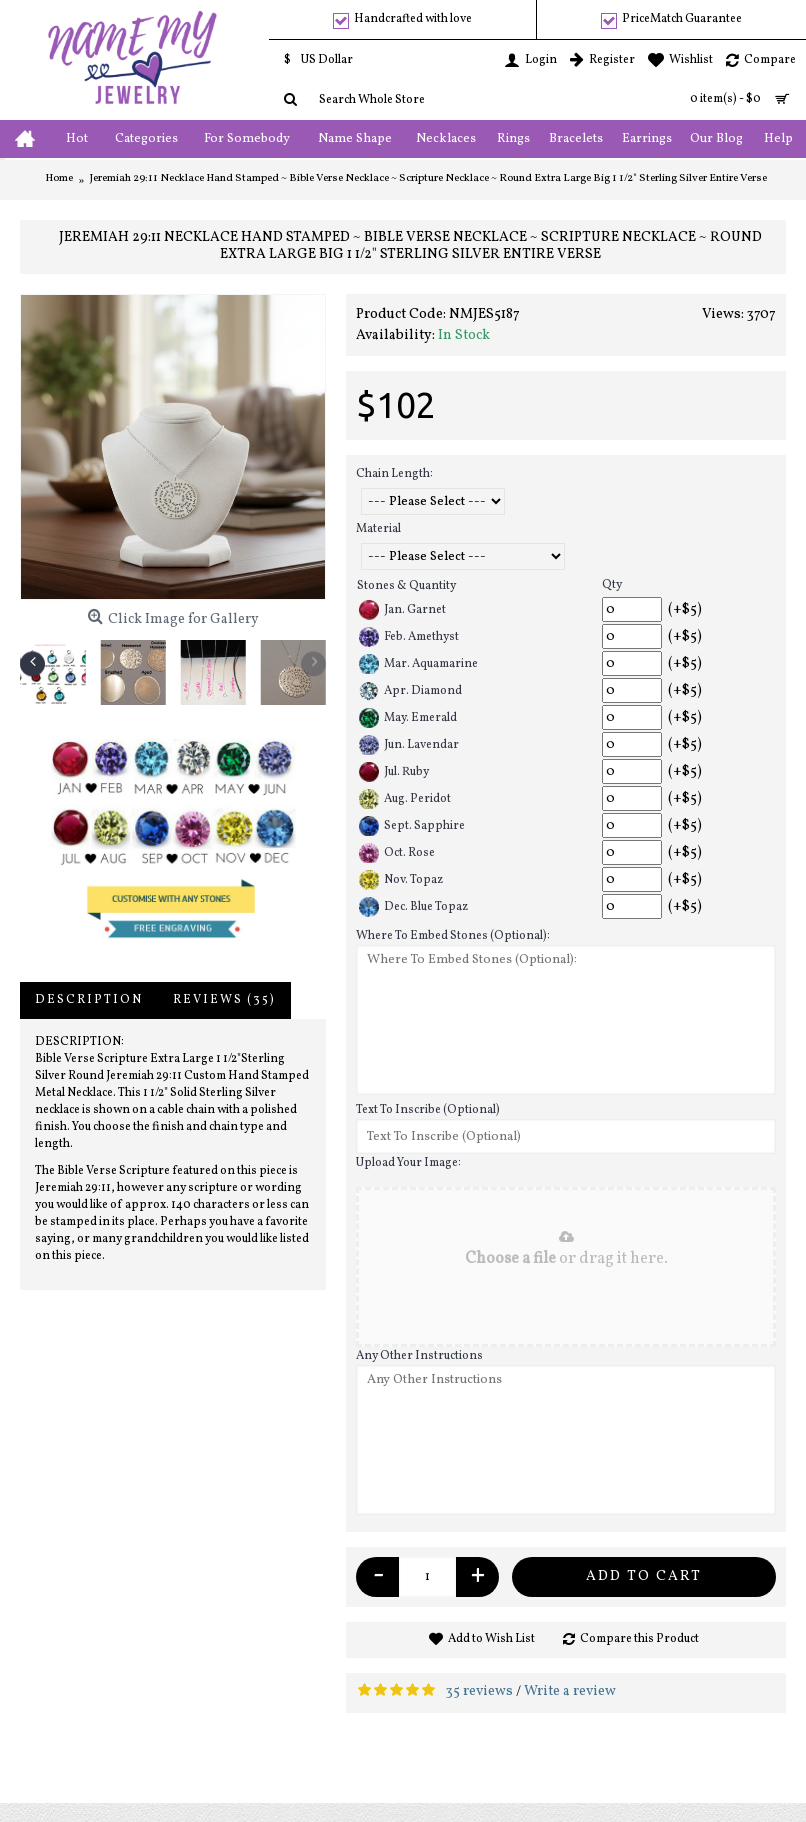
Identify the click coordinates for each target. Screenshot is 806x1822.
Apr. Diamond (410, 691)
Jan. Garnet (402, 610)
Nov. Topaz (401, 880)
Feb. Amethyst (409, 637)
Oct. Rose (397, 853)
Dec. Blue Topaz (413, 907)
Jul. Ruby (394, 772)
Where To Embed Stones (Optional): (453, 936)
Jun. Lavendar (409, 745)
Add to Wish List (491, 1639)
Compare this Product (639, 1639)
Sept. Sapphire (412, 826)
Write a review (570, 1691)
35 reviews (479, 1691)
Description (89, 1000)
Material (378, 529)
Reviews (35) (224, 1000)
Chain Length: (394, 474)
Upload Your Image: (408, 1163)
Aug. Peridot (405, 799)
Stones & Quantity (406, 586)
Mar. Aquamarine (418, 664)
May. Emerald (408, 718)
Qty (612, 585)
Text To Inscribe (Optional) (428, 1110)
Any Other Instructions (419, 1356)
